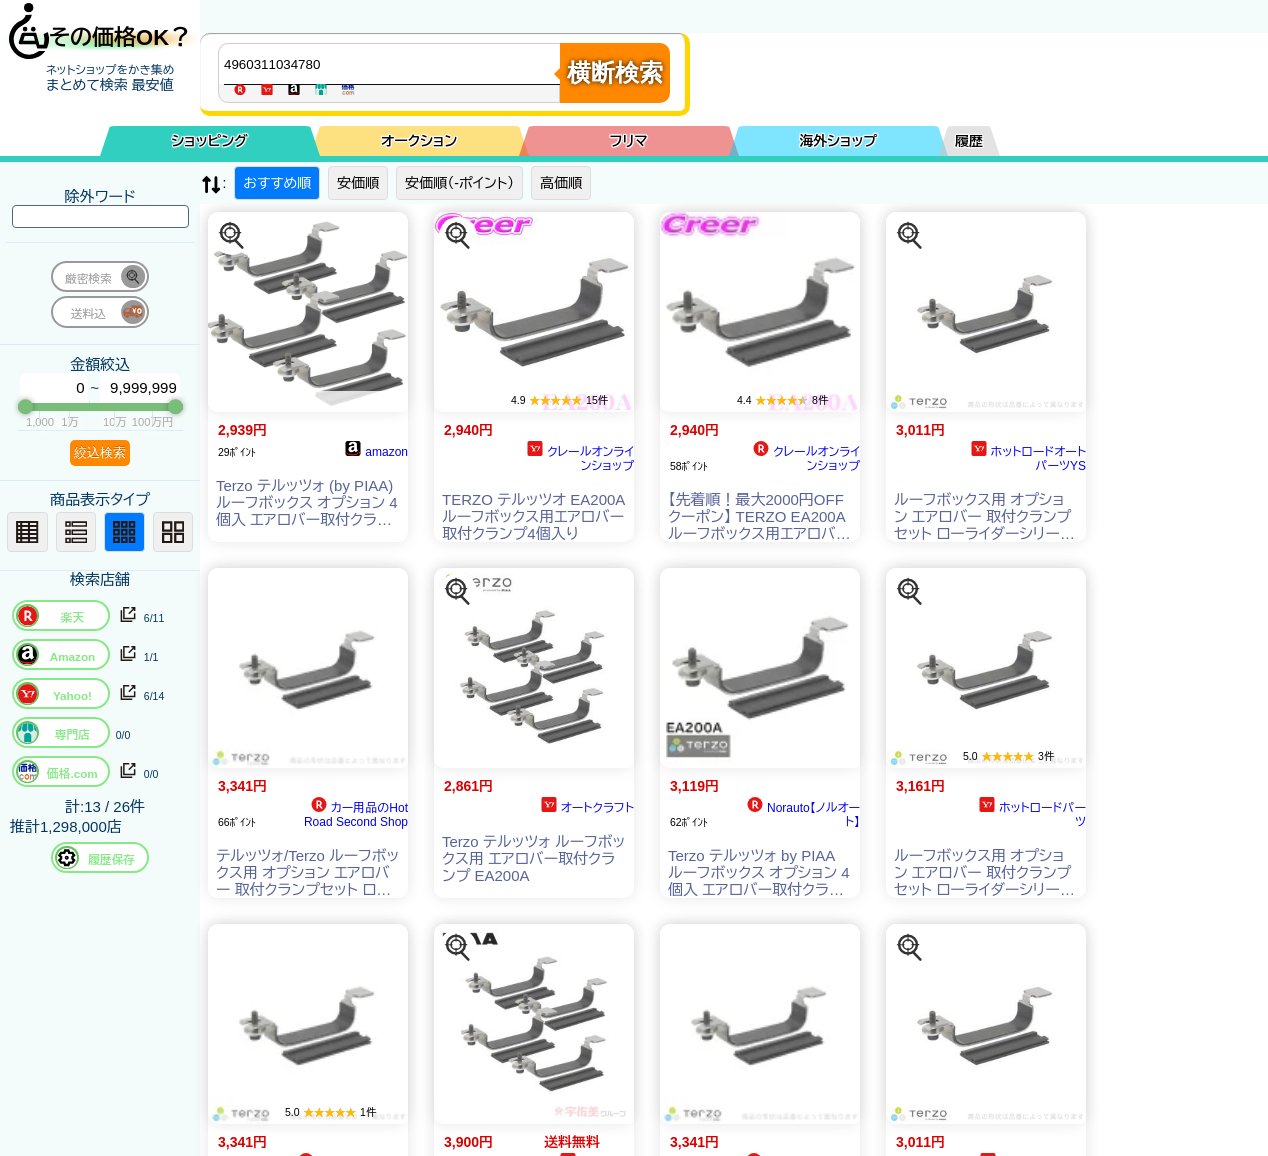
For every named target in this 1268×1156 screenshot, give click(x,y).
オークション (419, 141)
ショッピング (210, 141)
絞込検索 (100, 452)
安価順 (358, 183)
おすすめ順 (277, 183)
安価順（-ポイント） (459, 183)
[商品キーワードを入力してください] (394, 64)
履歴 (969, 141)
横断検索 (615, 72)
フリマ (629, 141)
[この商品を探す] (232, 236)
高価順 (561, 183)
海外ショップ (838, 141)
